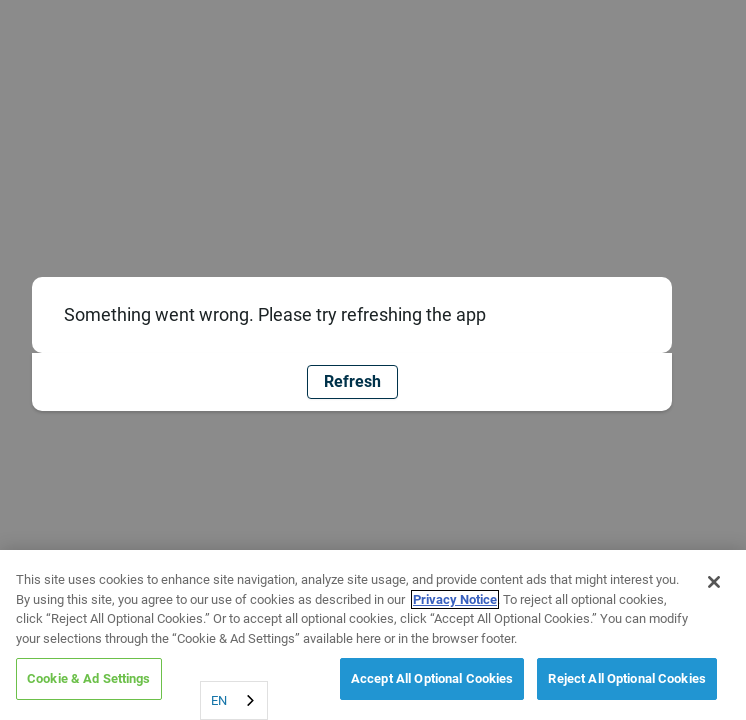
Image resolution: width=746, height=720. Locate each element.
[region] (373, 635)
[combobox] (234, 700)
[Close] (714, 582)
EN (219, 700)
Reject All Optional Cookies (627, 678)
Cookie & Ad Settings (89, 678)
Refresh (352, 381)
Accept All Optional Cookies (432, 678)
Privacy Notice (455, 599)
